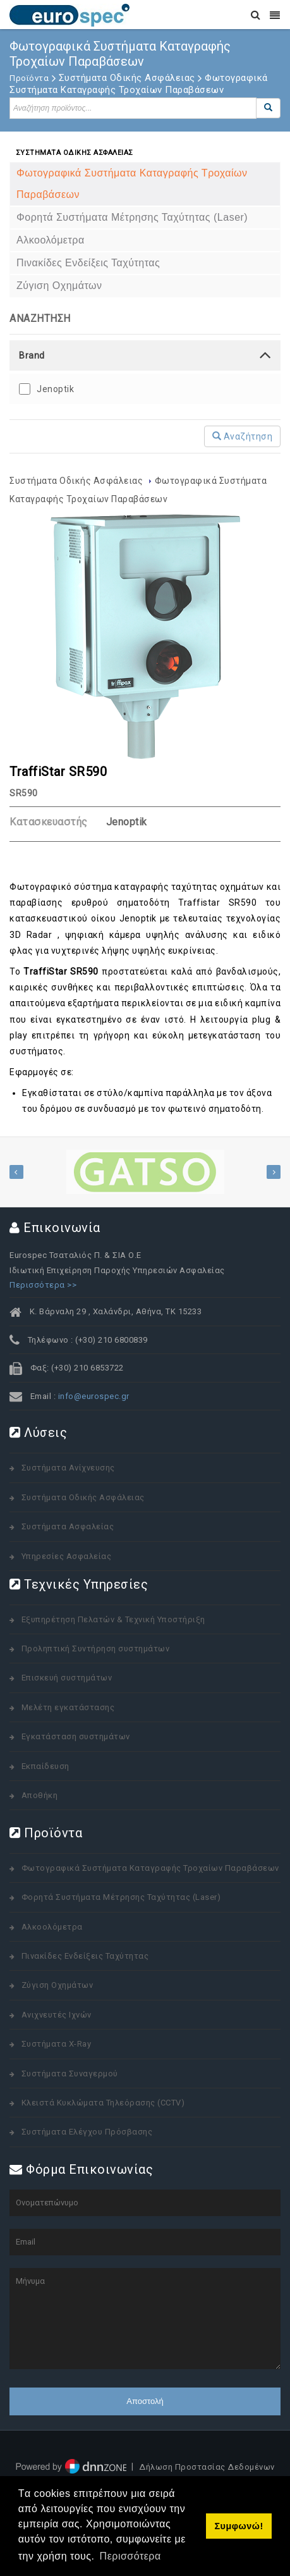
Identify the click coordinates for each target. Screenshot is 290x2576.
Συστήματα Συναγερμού (69, 2073)
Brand (32, 355)
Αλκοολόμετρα (52, 1927)
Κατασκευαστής (48, 822)
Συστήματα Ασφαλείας (67, 1526)
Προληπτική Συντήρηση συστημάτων (95, 1648)
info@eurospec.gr (94, 1396)
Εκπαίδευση (45, 1766)
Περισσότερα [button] (130, 2556)
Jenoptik (55, 389)
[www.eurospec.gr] (69, 14)
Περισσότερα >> (42, 1285)
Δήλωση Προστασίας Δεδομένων (207, 2467)
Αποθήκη (39, 1795)
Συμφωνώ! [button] (238, 2526)
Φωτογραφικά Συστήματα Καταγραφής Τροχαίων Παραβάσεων (150, 1868)
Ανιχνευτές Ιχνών (56, 2014)
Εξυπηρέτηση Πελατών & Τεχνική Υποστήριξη (113, 1619)
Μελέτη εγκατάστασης (68, 1707)
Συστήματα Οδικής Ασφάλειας (77, 481)
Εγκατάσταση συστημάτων (75, 1736)
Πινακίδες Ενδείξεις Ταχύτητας (85, 1956)
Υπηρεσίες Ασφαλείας (66, 1556)
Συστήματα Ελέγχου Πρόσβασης (87, 2131)
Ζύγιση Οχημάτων (57, 1985)
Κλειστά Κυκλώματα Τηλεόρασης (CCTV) (103, 2102)
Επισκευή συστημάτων (66, 1677)
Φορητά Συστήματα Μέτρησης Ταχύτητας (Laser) (121, 1897)
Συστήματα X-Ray (56, 2044)
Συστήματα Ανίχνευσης (68, 1467)
